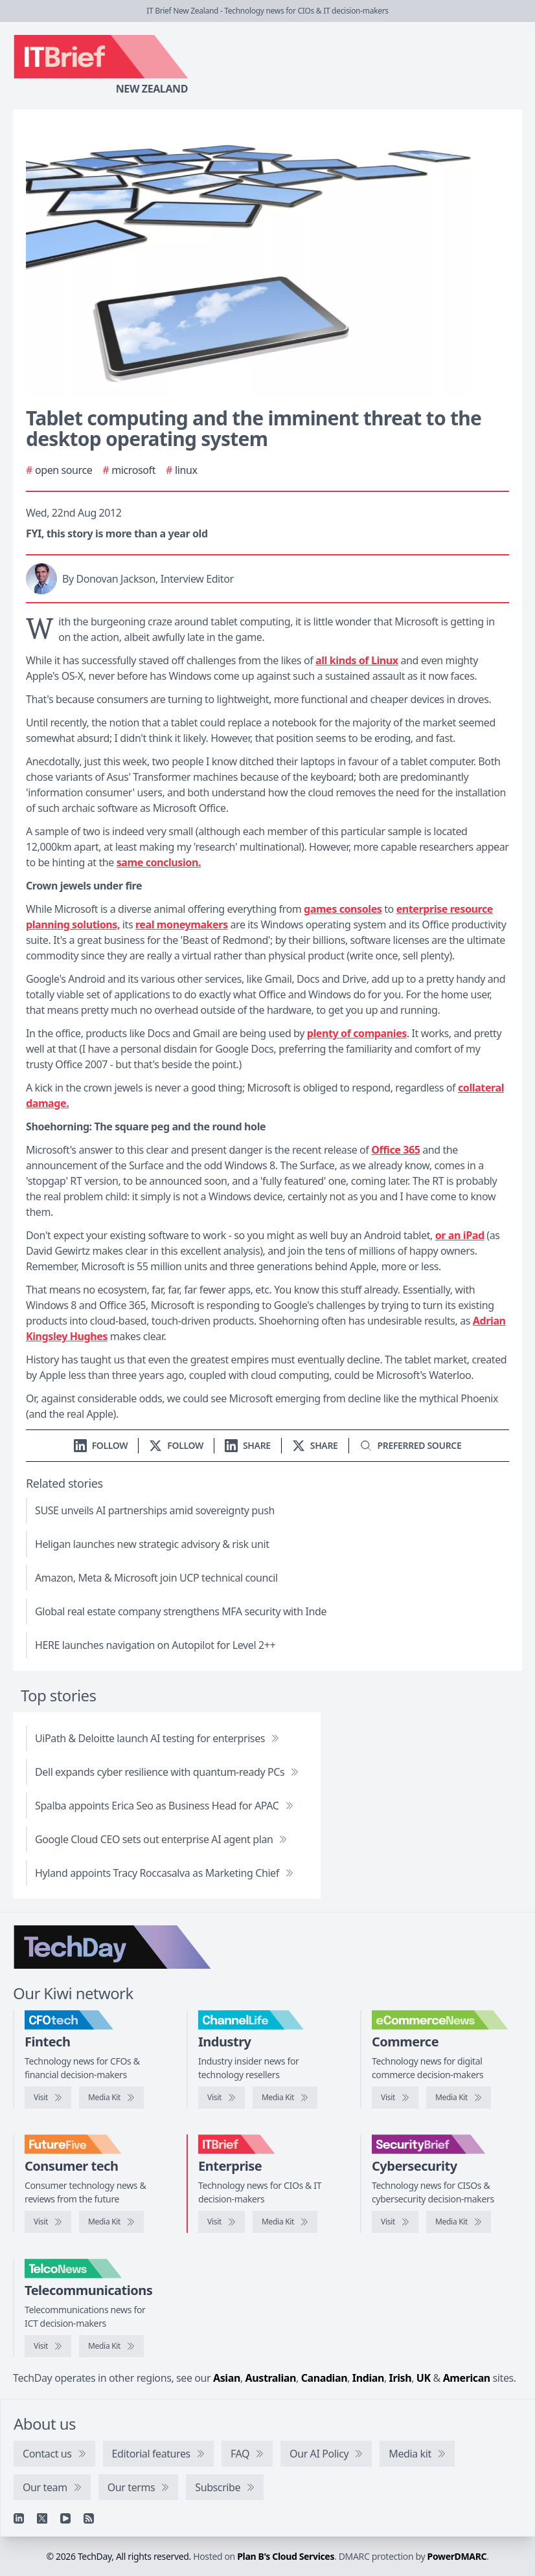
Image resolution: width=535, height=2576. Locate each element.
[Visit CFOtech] (48, 2098)
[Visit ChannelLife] (221, 2098)
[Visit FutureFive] (48, 2222)
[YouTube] (65, 2518)
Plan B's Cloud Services (285, 2556)
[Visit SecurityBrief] (395, 2222)
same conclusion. (159, 862)
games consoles (342, 909)
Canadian (324, 2378)
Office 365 (395, 1150)
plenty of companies (357, 1033)
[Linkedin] (19, 2518)
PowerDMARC (457, 2556)
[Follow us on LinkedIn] (101, 1445)
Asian (226, 2378)
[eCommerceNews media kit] (458, 2098)
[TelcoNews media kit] (111, 2346)
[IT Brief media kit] (285, 2222)
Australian (270, 2378)
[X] (42, 2518)
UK (423, 2378)
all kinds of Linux (356, 660)
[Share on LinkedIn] (247, 1445)
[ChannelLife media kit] (285, 2098)
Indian (368, 2378)
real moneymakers (181, 924)
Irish (400, 2378)
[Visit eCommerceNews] (395, 2098)
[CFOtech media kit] (111, 2098)
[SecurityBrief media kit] (458, 2222)
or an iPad (459, 1235)
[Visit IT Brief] (221, 2222)
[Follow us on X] (176, 1445)
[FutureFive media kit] (111, 2222)
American (466, 2378)
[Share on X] (315, 1445)
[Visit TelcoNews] (48, 2346)
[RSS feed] (89, 2518)
